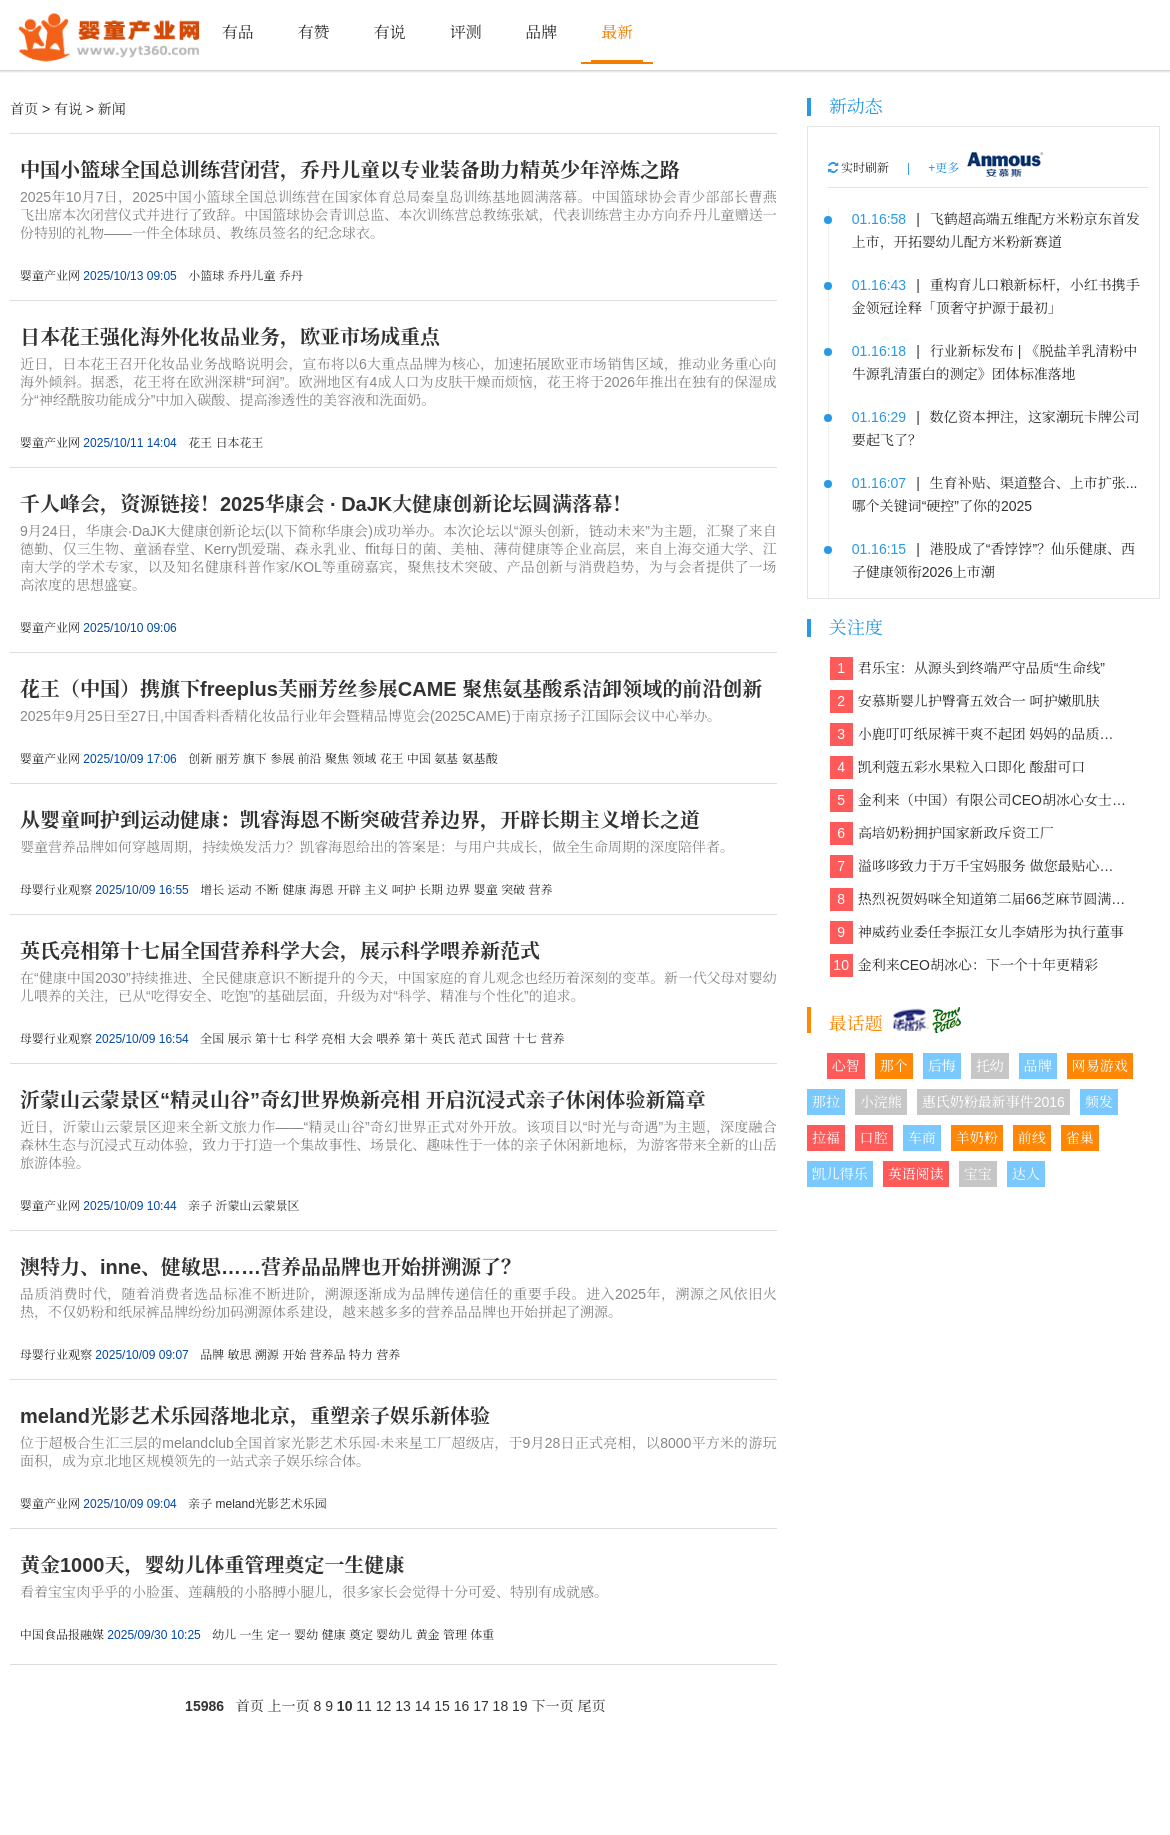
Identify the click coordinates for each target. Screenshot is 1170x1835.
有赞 (314, 32)
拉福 (826, 1138)
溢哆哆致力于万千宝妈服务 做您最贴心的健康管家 (978, 866)
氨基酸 (480, 759)
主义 (376, 890)
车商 (922, 1138)
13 (403, 1706)
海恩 (322, 890)
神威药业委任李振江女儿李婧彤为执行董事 (977, 932)
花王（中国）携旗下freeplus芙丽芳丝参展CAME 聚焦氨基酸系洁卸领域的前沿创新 (391, 689)
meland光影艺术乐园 (270, 1504)
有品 (238, 32)
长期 (431, 890)
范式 (470, 1039)
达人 (1026, 1174)
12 (384, 1706)
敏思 (239, 1355)
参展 (282, 759)
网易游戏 (1100, 1066)
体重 (482, 1635)
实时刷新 (858, 168)
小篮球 (206, 276)
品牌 (541, 32)
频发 (1099, 1102)
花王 (200, 443)
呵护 (404, 890)
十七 (525, 1039)
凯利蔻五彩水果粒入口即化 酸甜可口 (958, 767)
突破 (513, 890)
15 (442, 1706)
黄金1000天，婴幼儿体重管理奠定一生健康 (212, 1565)
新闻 (112, 109)
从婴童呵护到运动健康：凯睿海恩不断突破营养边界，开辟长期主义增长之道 (360, 820)
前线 (1032, 1138)
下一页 (553, 1706)
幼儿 (224, 1635)
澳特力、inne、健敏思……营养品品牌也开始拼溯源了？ (270, 1267)
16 (462, 1706)
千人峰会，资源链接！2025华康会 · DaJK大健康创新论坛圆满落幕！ (326, 504)
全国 (212, 1039)
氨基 (446, 759)
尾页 (591, 1706)
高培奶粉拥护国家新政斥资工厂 (942, 833)
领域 (364, 759)
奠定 (361, 1635)
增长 (212, 890)
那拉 (826, 1102)
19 (520, 1706)
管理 (455, 1635)
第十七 (273, 1039)
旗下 (255, 759)
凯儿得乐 (840, 1174)
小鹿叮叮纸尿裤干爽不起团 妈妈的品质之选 (978, 734)
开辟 (349, 890)
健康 (294, 890)
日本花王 (239, 443)
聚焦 (337, 759)
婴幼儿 (394, 1635)
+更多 (943, 168)
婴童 (486, 890)
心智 (846, 1066)
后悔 (942, 1066)
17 (481, 1706)
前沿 (310, 759)
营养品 (328, 1355)
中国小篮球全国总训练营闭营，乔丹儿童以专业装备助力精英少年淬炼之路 (350, 170)
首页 (24, 109)
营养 (540, 890)
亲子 (200, 1206)
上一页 (289, 1706)
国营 (498, 1039)
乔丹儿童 (251, 276)
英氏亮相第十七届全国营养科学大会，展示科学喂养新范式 (280, 951)
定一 (279, 1635)
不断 (267, 890)
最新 (617, 32)
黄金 (428, 1635)
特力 (361, 1355)
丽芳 (227, 759)
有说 (389, 32)
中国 (419, 759)
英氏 (443, 1039)
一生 (251, 1635)
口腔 (874, 1138)
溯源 (267, 1355)
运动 (239, 890)
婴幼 (306, 1635)
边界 (458, 890)
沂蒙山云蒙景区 (257, 1206)
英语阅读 (916, 1174)
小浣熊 (881, 1102)
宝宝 (978, 1174)
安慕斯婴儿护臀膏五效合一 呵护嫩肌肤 (965, 701)
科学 (306, 1039)
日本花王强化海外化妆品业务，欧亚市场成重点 (230, 337)
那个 (894, 1066)
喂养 (388, 1039)
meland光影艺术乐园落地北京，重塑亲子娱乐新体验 (255, 1416)
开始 (294, 1355)
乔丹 (291, 276)
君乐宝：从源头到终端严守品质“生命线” (967, 668)
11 (364, 1706)
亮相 (334, 1039)
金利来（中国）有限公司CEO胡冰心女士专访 (978, 800)
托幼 (990, 1066)
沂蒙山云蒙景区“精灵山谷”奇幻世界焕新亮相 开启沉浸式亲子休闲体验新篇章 (363, 1100)
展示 (239, 1039)
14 (423, 1706)
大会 (361, 1039)
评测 (465, 32)
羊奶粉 (977, 1138)
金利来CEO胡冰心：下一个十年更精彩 (964, 965)
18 (501, 1706)
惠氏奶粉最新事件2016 (993, 1102)
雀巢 (1080, 1138)
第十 (416, 1039)
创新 (200, 759)
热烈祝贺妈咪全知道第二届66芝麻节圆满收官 (978, 899)
